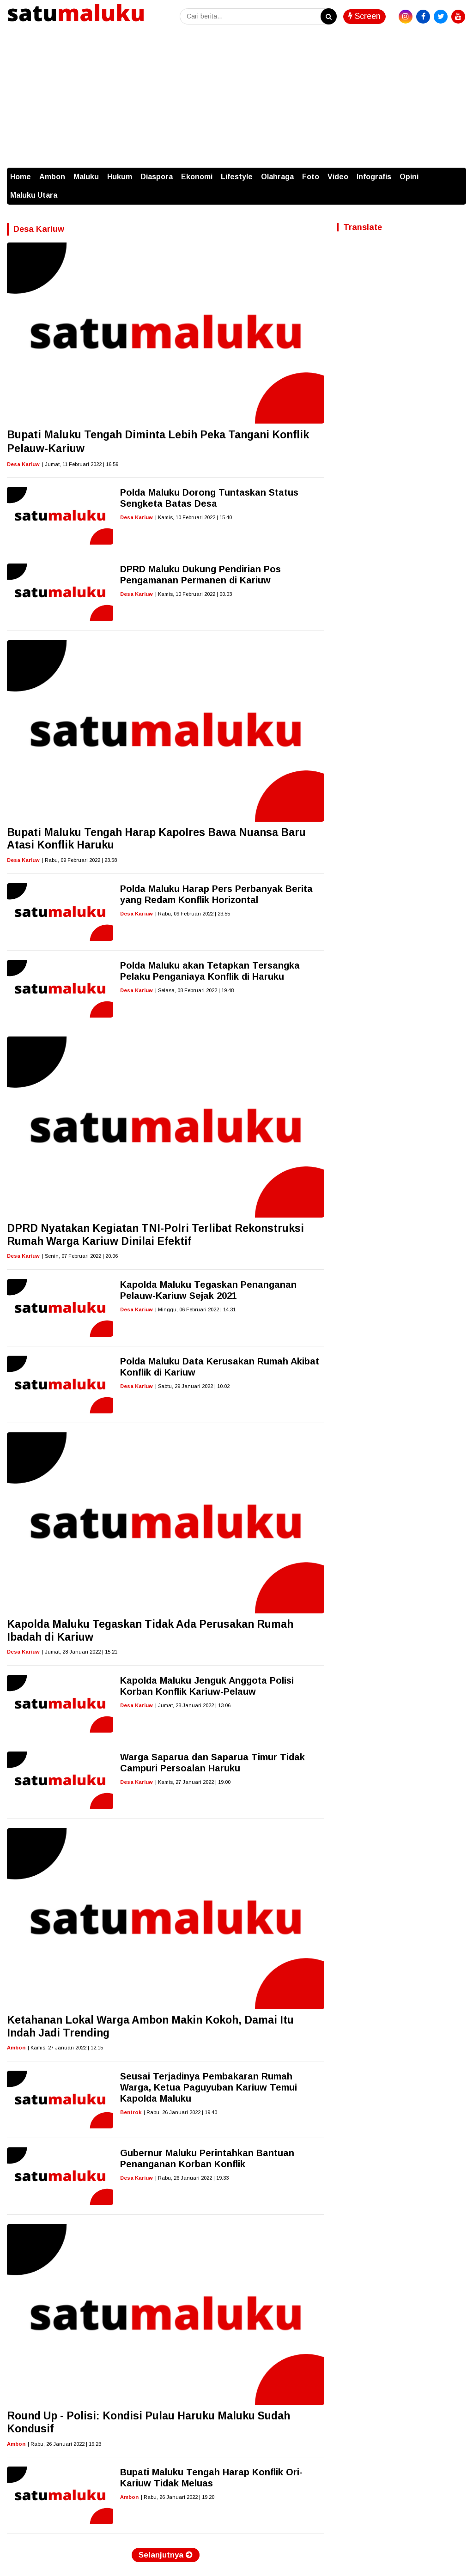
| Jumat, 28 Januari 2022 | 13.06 (192, 1705)
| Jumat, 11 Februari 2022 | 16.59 (80, 464)
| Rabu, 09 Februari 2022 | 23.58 (79, 860)
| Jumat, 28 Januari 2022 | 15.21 (79, 1652)
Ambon (52, 177)
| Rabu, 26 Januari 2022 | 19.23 (64, 2444)
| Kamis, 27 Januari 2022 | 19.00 (192, 1782)
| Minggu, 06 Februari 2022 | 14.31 (195, 1309)
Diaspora (156, 177)
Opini (409, 177)
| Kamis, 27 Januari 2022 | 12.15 (65, 2047)
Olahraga (277, 177)
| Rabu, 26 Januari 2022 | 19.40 (180, 2112)
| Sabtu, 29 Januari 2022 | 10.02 (192, 1386)
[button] (456, 172)
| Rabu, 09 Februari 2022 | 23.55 (192, 913)
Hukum (119, 177)
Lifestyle (237, 177)
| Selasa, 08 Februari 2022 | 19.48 (194, 990)
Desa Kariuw (23, 464)
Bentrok (130, 2112)
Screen (364, 16)
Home (20, 177)
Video (337, 177)
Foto (310, 177)
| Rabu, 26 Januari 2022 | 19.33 (192, 2178)
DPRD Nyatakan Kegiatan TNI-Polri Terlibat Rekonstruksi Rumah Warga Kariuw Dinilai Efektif (155, 1234)
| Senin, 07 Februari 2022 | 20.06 (80, 1256)
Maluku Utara (33, 195)
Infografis (374, 177)
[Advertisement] (236, 98)
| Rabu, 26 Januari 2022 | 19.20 (177, 2497)
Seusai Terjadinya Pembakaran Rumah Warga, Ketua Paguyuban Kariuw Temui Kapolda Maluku (208, 2087)
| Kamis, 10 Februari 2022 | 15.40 (193, 517)
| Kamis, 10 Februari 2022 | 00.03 (193, 594)
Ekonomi (196, 177)
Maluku (86, 177)
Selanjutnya (166, 2555)
